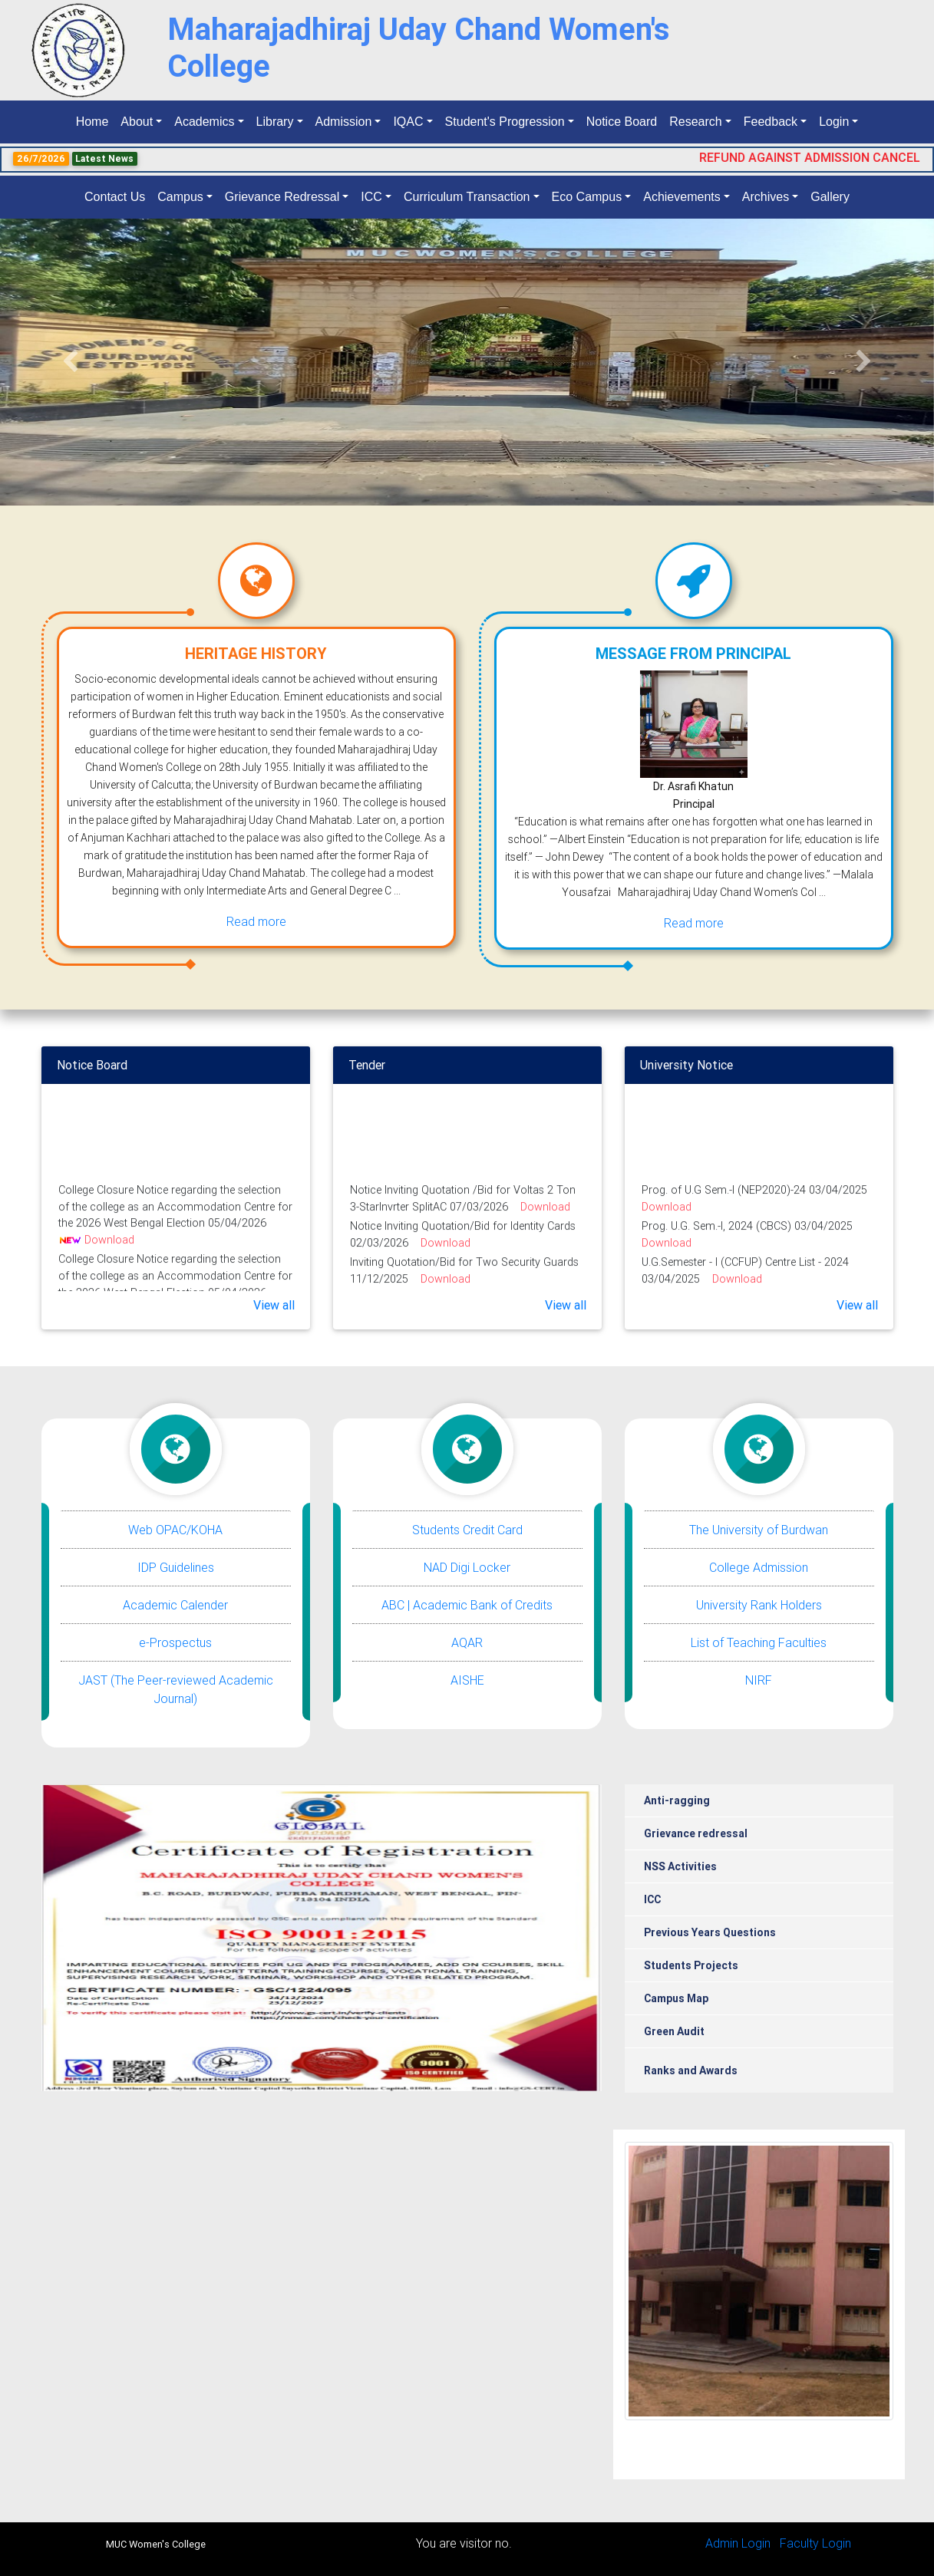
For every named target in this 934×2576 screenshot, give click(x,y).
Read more (256, 921)
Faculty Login (815, 2543)
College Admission (758, 1567)
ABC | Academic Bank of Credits (467, 1604)
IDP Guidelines (175, 1567)
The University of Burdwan (758, 1529)
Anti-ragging (677, 1800)
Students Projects (691, 1965)
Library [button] (275, 121)
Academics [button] (204, 121)
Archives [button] (765, 196)
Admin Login (738, 2543)
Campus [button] (180, 196)
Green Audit (674, 2031)
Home (95, 120)
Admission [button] (343, 121)
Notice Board (622, 121)
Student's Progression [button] (505, 121)
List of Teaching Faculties (759, 1642)
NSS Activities (680, 1866)
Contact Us (114, 196)
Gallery (830, 196)
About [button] (136, 121)
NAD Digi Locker (467, 1567)
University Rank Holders (759, 1604)
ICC (652, 1899)
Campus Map (676, 1998)
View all (274, 1305)
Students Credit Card (467, 1529)
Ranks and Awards (691, 2070)
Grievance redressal (696, 1833)
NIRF (758, 1680)
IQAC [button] (408, 121)
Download (109, 1246)
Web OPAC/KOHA (175, 1529)
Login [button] (834, 121)
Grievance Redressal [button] (282, 196)
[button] (70, 362)
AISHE (467, 1680)
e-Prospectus (175, 1642)
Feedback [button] (770, 121)
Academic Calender (175, 1604)
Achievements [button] (682, 196)
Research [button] (695, 121)
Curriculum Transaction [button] (467, 196)
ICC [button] (371, 196)
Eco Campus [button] (587, 196)
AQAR (467, 1642)
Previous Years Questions (710, 1932)
